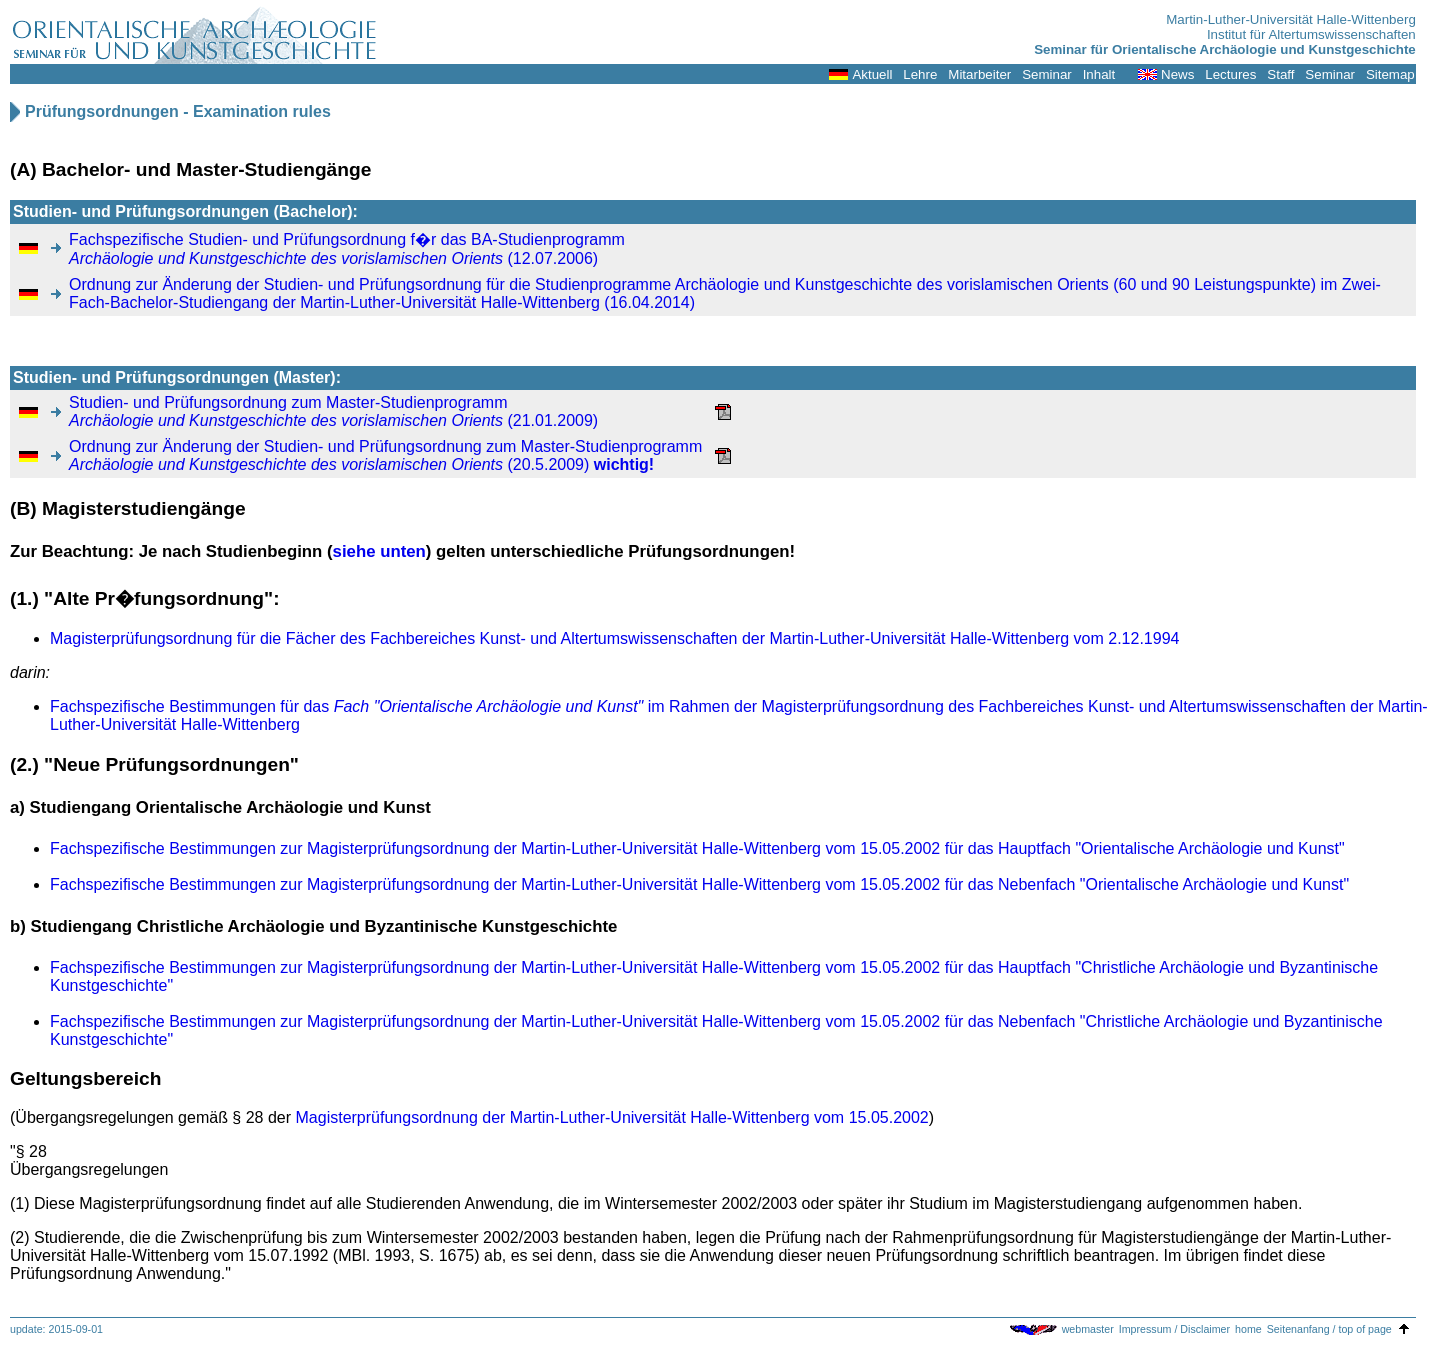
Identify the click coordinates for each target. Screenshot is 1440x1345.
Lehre (920, 74)
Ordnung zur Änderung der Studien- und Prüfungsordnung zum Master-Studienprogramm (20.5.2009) (385, 455)
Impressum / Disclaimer (1174, 1329)
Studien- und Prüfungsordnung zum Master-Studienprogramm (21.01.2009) (333, 411)
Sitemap (1390, 74)
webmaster (1088, 1329)
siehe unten (379, 551)
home (1248, 1329)
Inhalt (1099, 74)
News (1177, 74)
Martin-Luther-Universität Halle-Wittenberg (1291, 19)
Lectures (1230, 74)
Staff (1280, 74)
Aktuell (872, 74)
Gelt (28, 1078)
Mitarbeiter (979, 74)
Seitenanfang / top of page (1329, 1329)
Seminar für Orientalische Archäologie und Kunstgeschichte (1225, 49)
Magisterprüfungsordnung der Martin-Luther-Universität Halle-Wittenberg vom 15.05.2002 (612, 1117)
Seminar (1047, 74)
